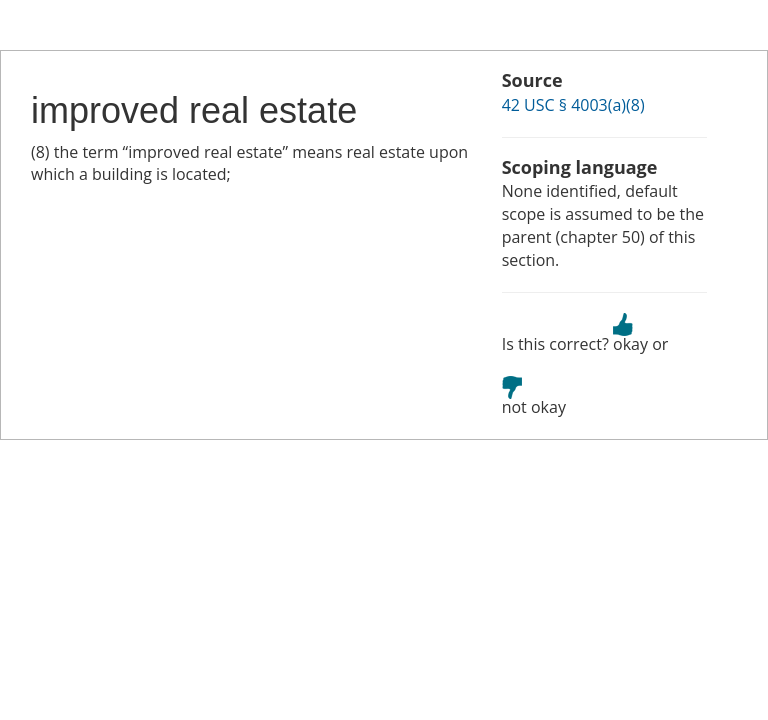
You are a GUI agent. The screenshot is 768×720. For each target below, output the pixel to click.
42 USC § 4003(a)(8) (573, 105)
